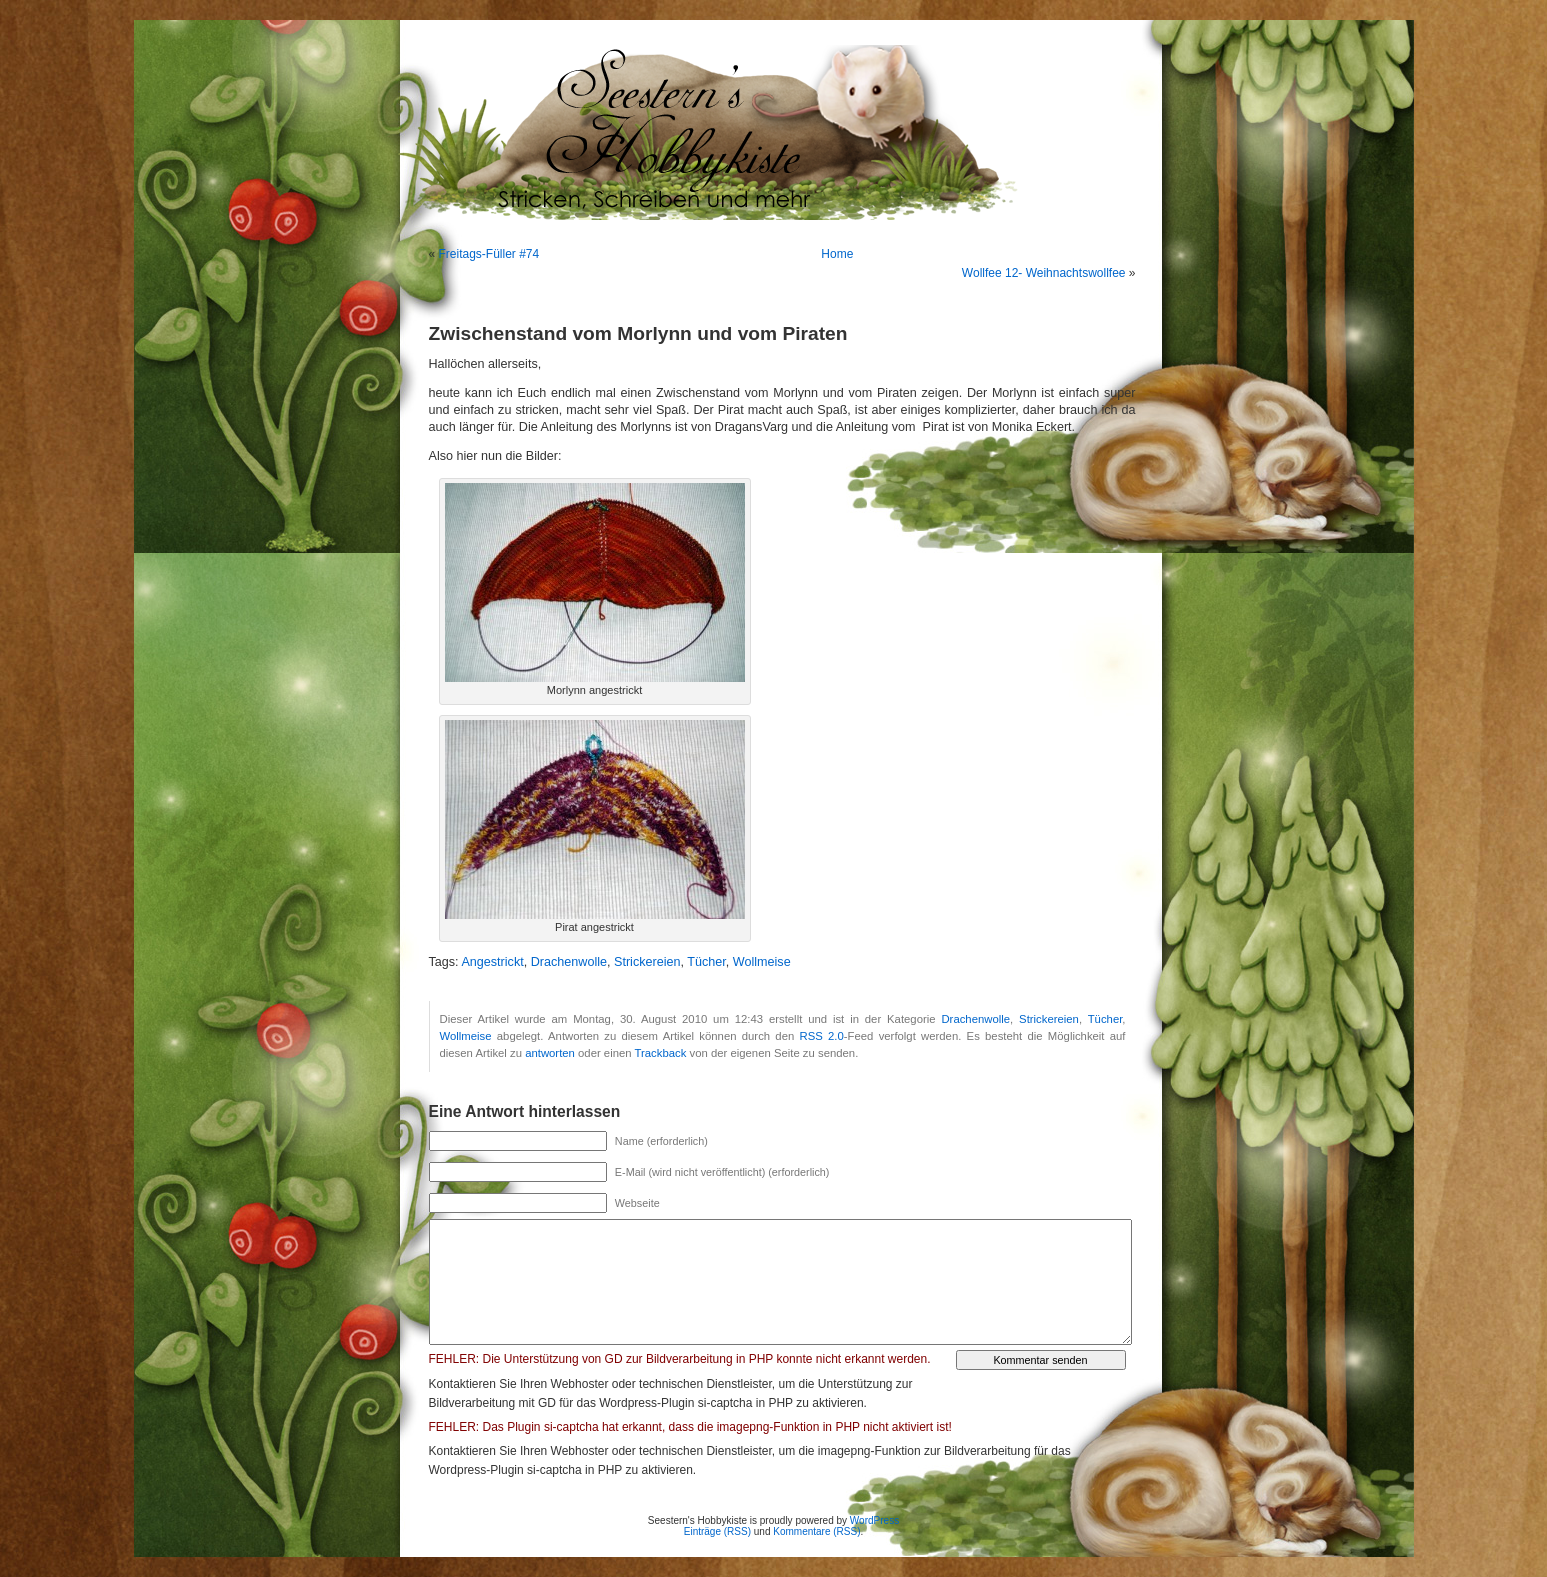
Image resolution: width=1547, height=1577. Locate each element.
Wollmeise (762, 962)
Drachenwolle (569, 962)
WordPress (874, 1520)
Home (837, 254)
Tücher (706, 962)
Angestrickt (492, 962)
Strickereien (647, 962)
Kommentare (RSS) (816, 1531)
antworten (550, 1053)
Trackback (661, 1053)
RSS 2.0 (822, 1036)
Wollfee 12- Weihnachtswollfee (1044, 273)
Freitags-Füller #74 (489, 254)
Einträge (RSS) (717, 1531)
